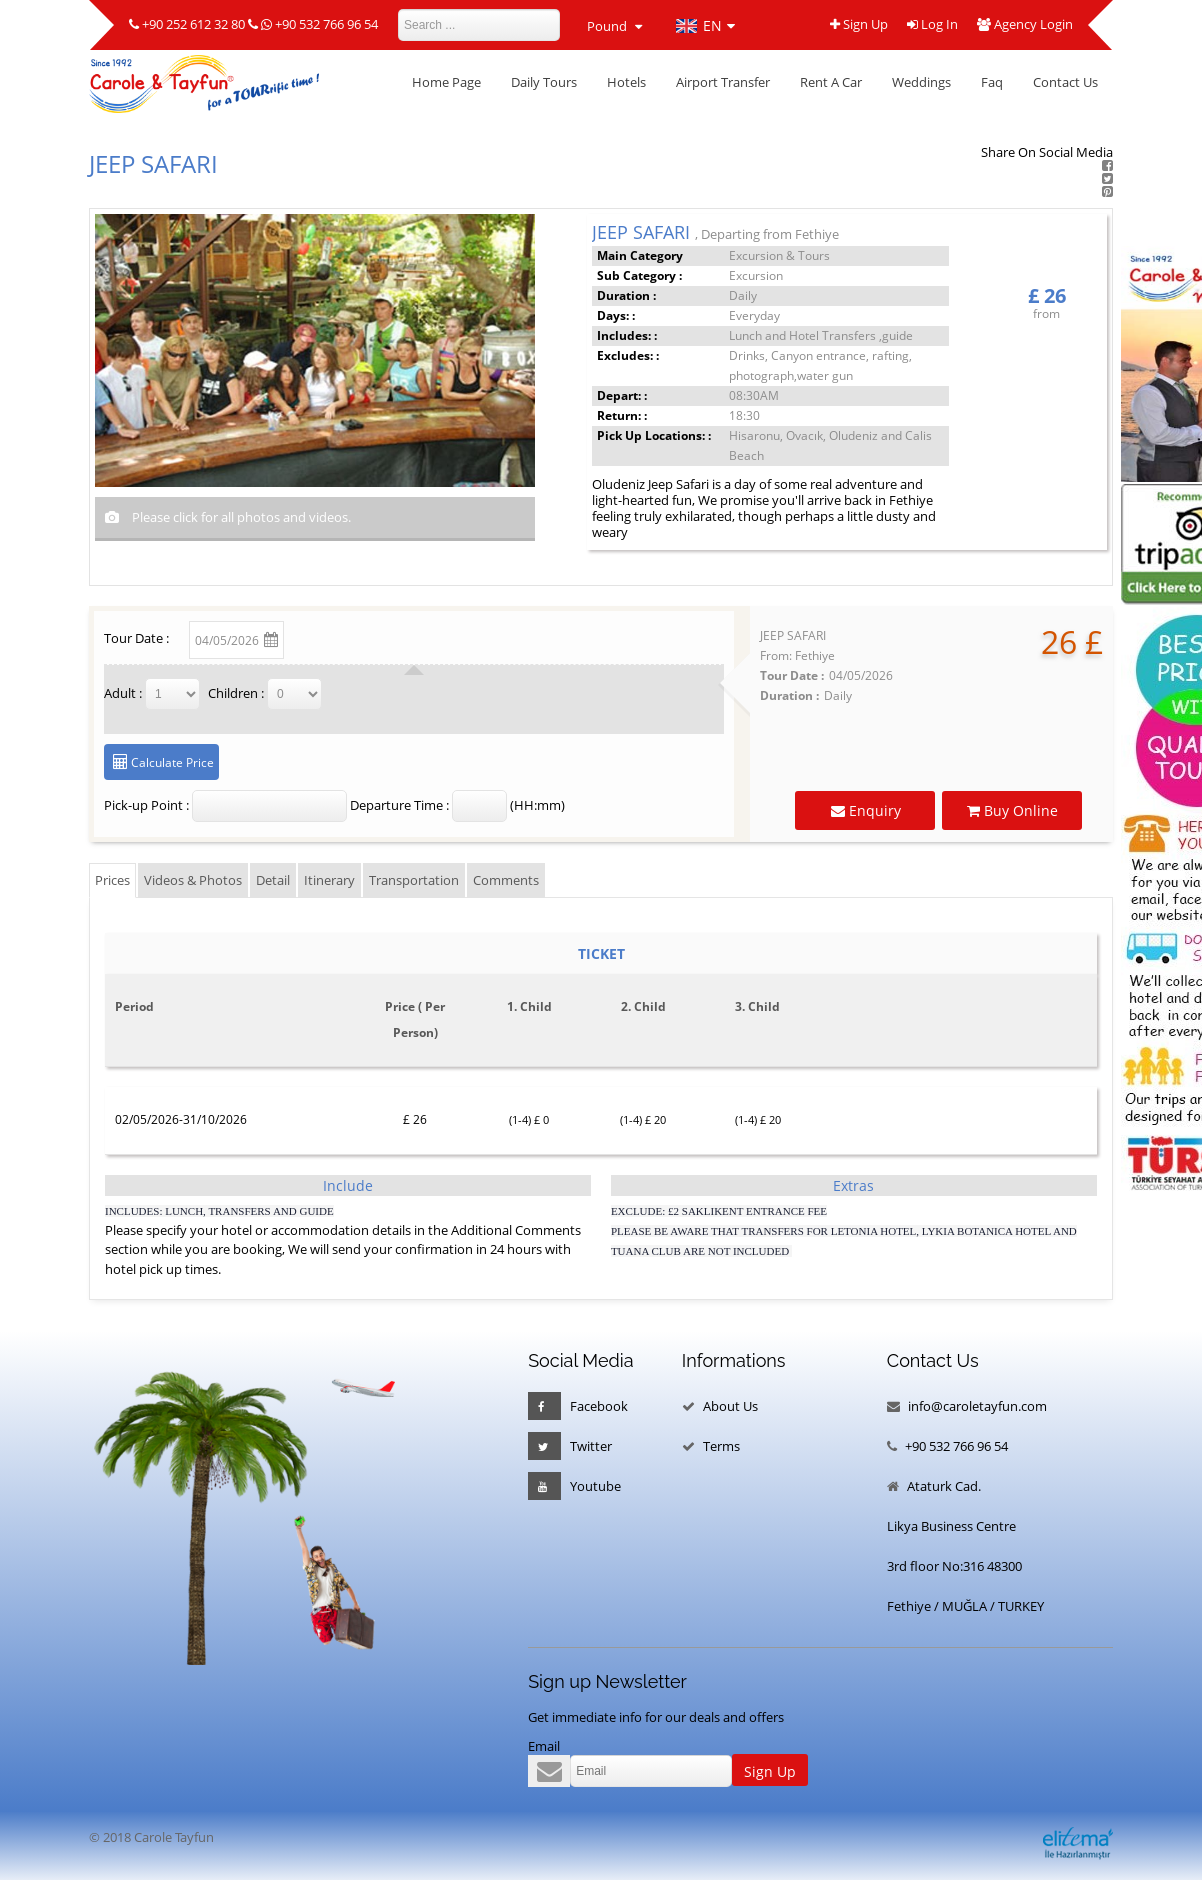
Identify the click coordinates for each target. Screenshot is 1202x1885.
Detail (273, 880)
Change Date (341, 636)
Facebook (578, 1406)
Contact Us (1065, 82)
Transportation (414, 880)
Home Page (446, 82)
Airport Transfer (723, 82)
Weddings (921, 82)
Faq (992, 82)
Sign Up (857, 25)
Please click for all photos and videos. (240, 517)
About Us (730, 1406)
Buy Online (1019, 810)
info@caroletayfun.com (977, 1406)
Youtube (574, 1486)
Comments (506, 880)
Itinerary (329, 880)
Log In (931, 25)
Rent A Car (831, 82)
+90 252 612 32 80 (193, 24)
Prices (112, 880)
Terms (721, 1446)
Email (544, 1746)
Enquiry (873, 810)
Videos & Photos (193, 880)
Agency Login (1025, 25)
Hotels (626, 82)
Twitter (570, 1446)
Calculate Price (171, 762)
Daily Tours (544, 82)
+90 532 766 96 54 (326, 24)
